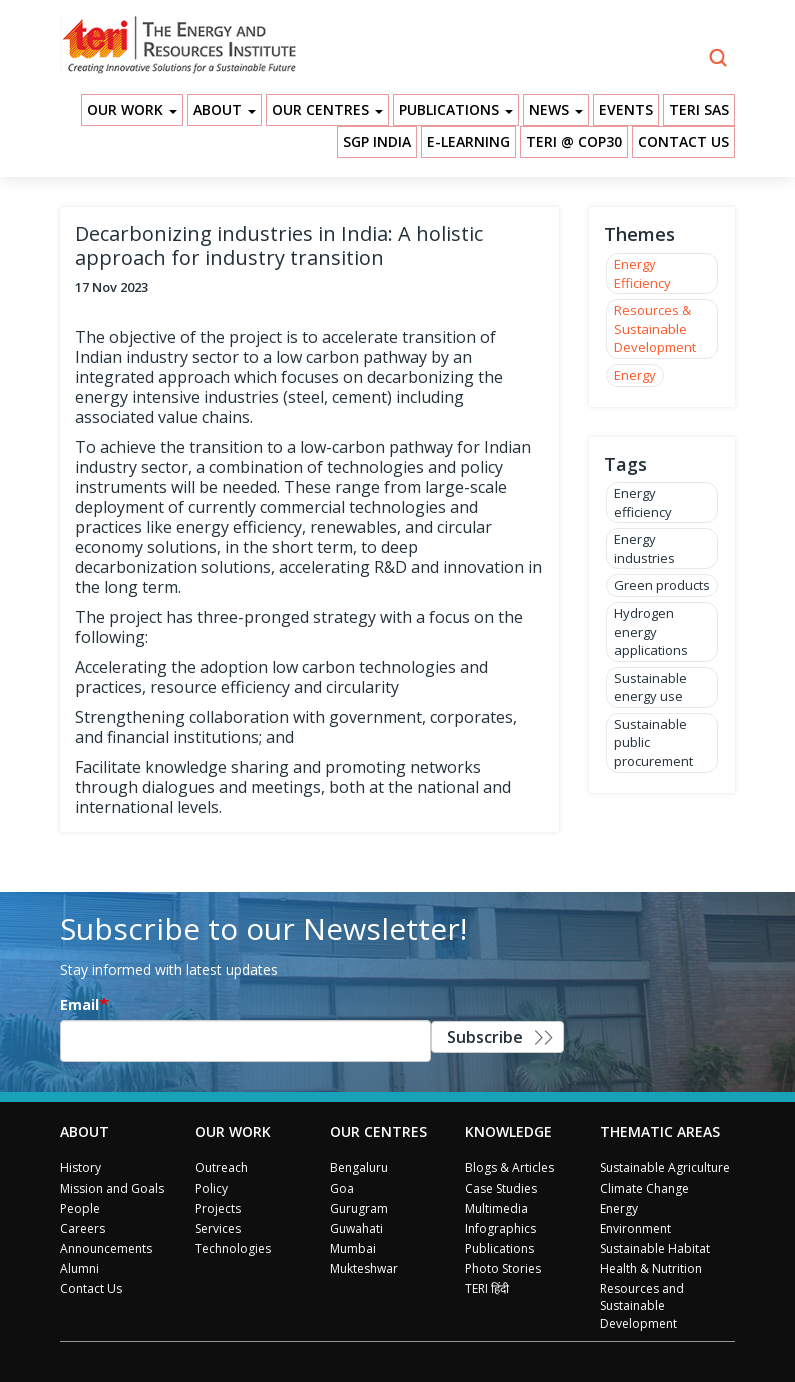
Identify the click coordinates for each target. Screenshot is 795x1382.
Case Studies (501, 1188)
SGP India (377, 141)
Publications (456, 109)
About (224, 109)
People (80, 1208)
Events (626, 109)
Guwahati (356, 1228)
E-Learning (468, 141)
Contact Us (683, 141)
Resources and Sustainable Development (642, 1305)
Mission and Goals (112, 1188)
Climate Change (644, 1188)
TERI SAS (699, 109)
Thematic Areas (660, 1131)
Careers (82, 1228)
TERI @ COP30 (574, 141)
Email (79, 1004)
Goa (342, 1188)
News (556, 109)
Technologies (233, 1248)
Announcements (106, 1248)
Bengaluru (359, 1167)
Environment (635, 1228)
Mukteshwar (364, 1268)
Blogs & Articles (509, 1167)
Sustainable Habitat (655, 1248)
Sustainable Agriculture (665, 1167)
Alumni (79, 1268)
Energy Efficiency (642, 273)
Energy (635, 375)
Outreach (221, 1167)
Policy (211, 1188)
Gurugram (359, 1208)
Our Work (132, 109)
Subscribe (485, 1037)
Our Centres (327, 109)
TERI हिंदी (487, 1288)
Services (218, 1228)
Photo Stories (503, 1268)
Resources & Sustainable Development (655, 328)
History (80, 1167)
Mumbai (353, 1248)
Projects (218, 1208)
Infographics (500, 1228)
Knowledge (508, 1131)
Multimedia (496, 1208)
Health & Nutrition (651, 1268)
